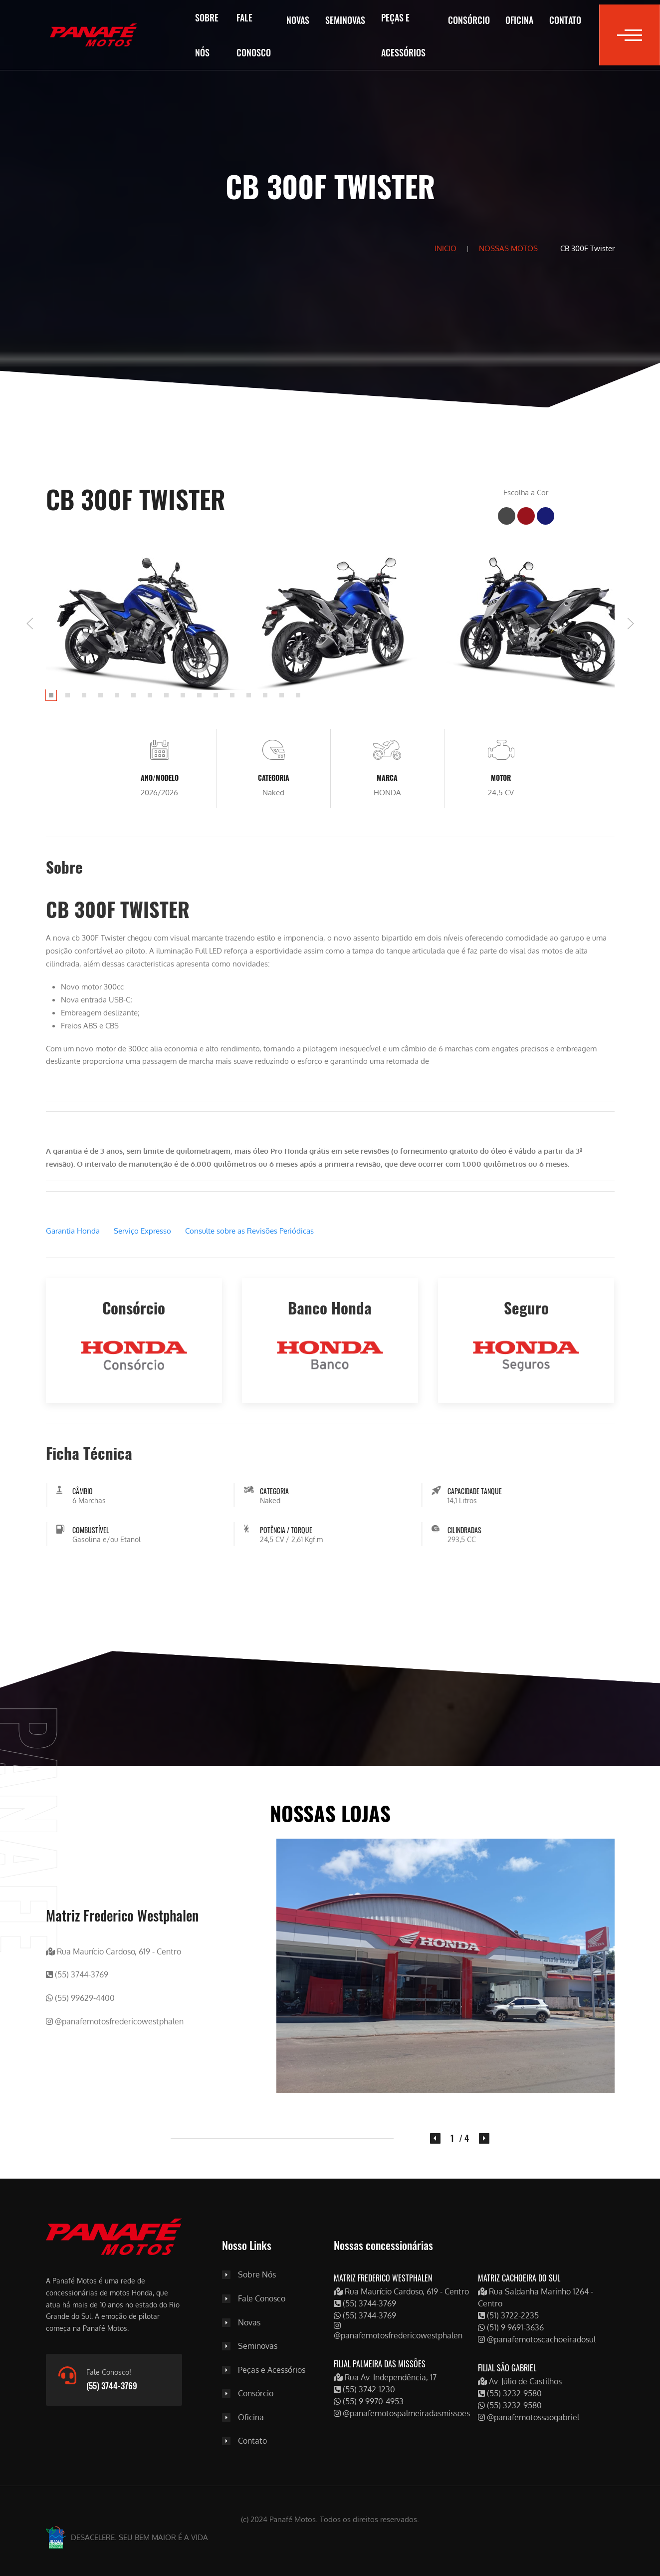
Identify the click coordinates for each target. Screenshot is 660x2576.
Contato (565, 19)
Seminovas (345, 19)
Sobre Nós (207, 35)
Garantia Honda (73, 1231)
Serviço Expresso (142, 1231)
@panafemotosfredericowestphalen (115, 2021)
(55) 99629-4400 (80, 1998)
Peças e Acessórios (403, 35)
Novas (297, 19)
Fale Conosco (253, 35)
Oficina (519, 19)
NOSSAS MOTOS (508, 248)
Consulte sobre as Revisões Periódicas (249, 1231)
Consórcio (469, 19)
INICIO (445, 248)
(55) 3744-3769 (77, 1975)
